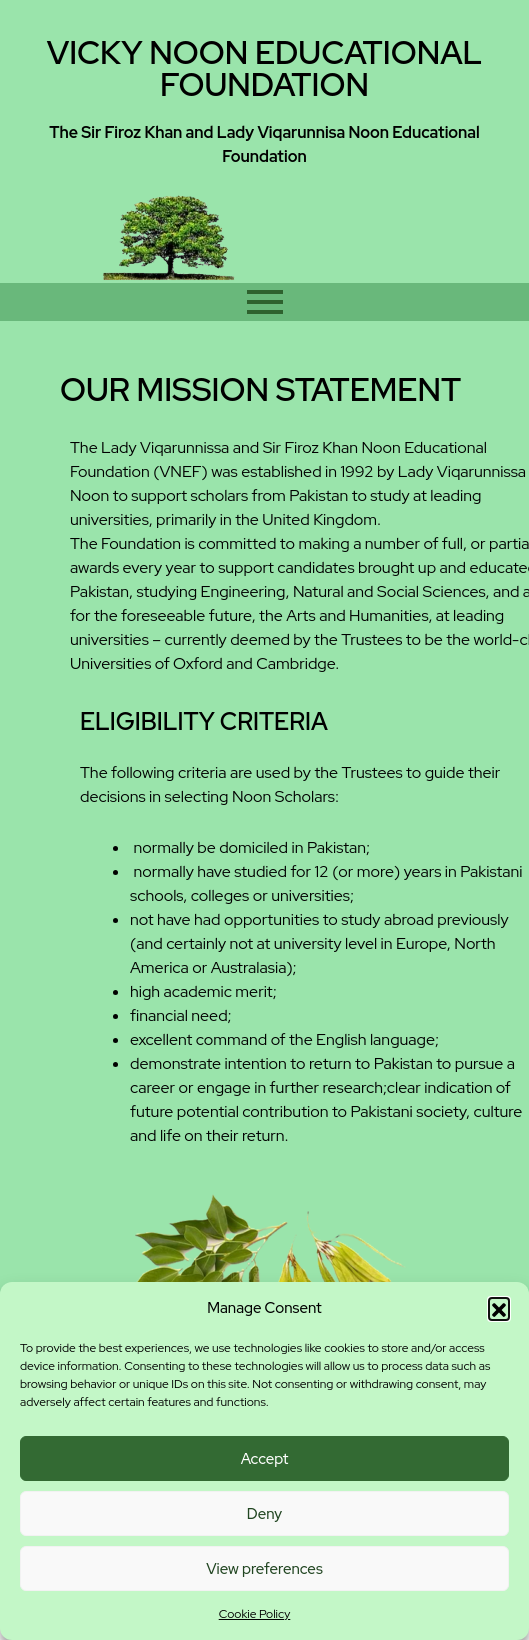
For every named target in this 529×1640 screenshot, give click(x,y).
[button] (499, 1308)
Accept (265, 1459)
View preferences (264, 1569)
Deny (264, 1514)
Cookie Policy (255, 1614)
